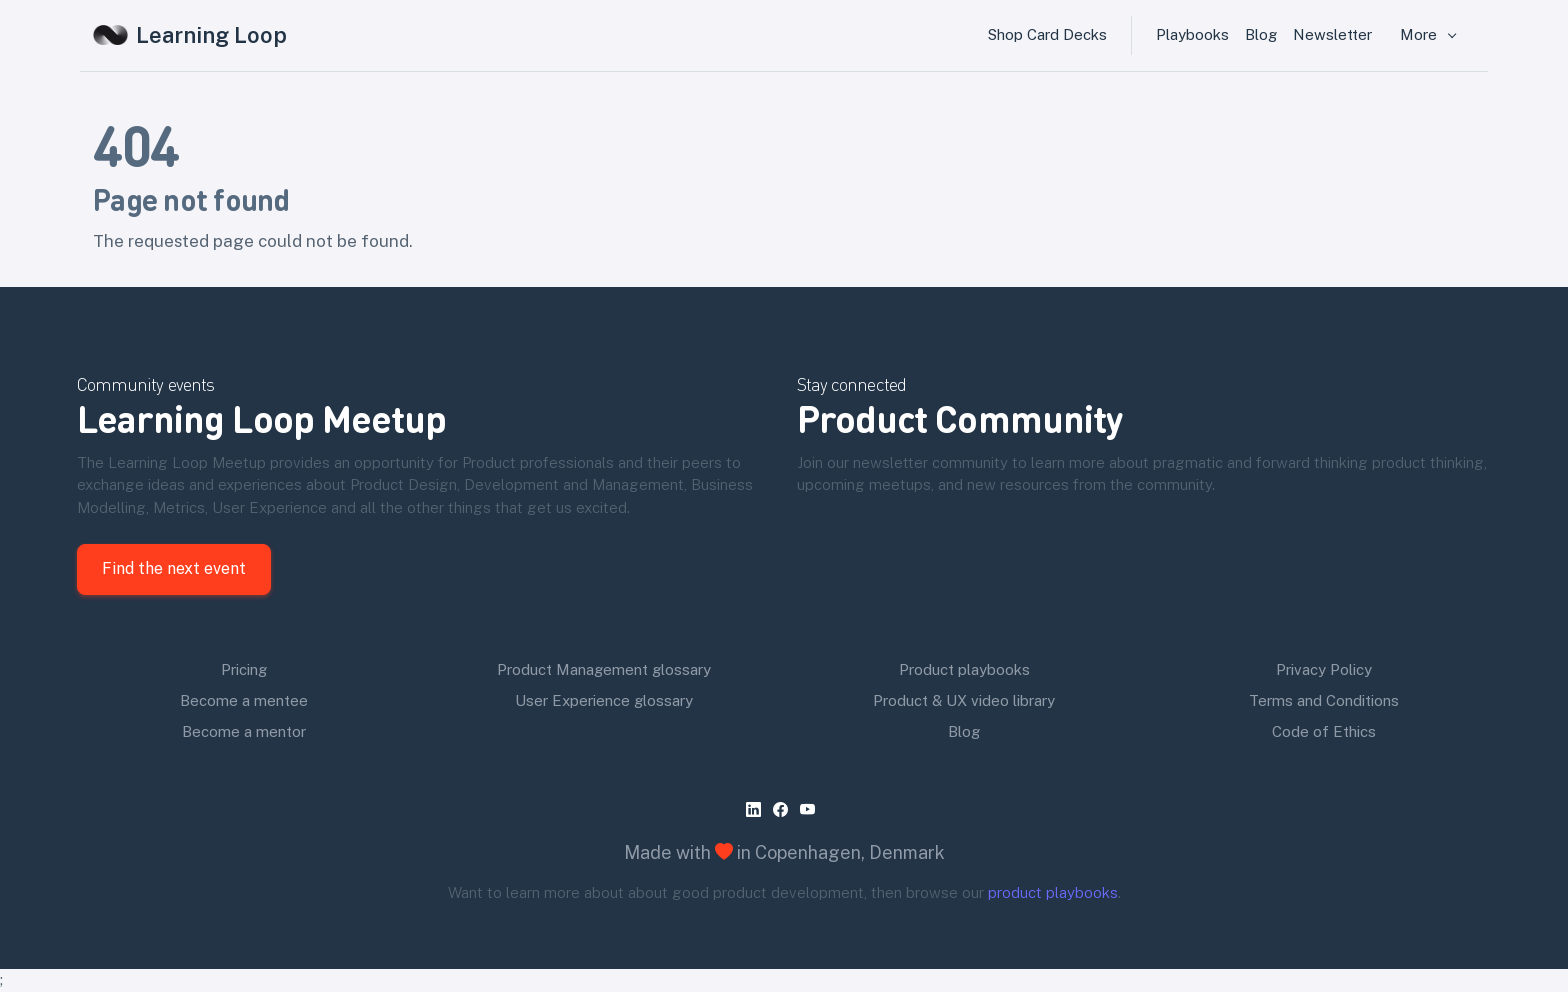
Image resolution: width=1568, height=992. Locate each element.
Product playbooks (964, 669)
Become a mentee (244, 700)
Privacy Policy (1324, 669)
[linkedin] (757, 810)
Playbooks (1192, 34)
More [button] (1420, 34)
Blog (1261, 34)
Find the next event (174, 568)
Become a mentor (244, 731)
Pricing (244, 669)
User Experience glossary (604, 700)
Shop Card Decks (1047, 34)
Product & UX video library (964, 700)
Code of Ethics (1324, 731)
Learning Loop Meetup (261, 417)
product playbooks (1053, 892)
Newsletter (1332, 34)
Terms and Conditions (1324, 700)
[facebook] (784, 810)
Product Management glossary (604, 669)
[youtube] (811, 810)
